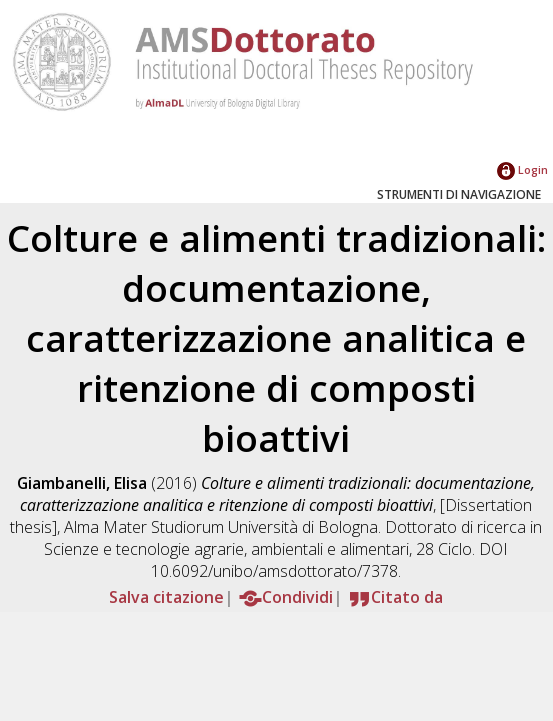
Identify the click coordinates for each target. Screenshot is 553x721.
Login (522, 169)
